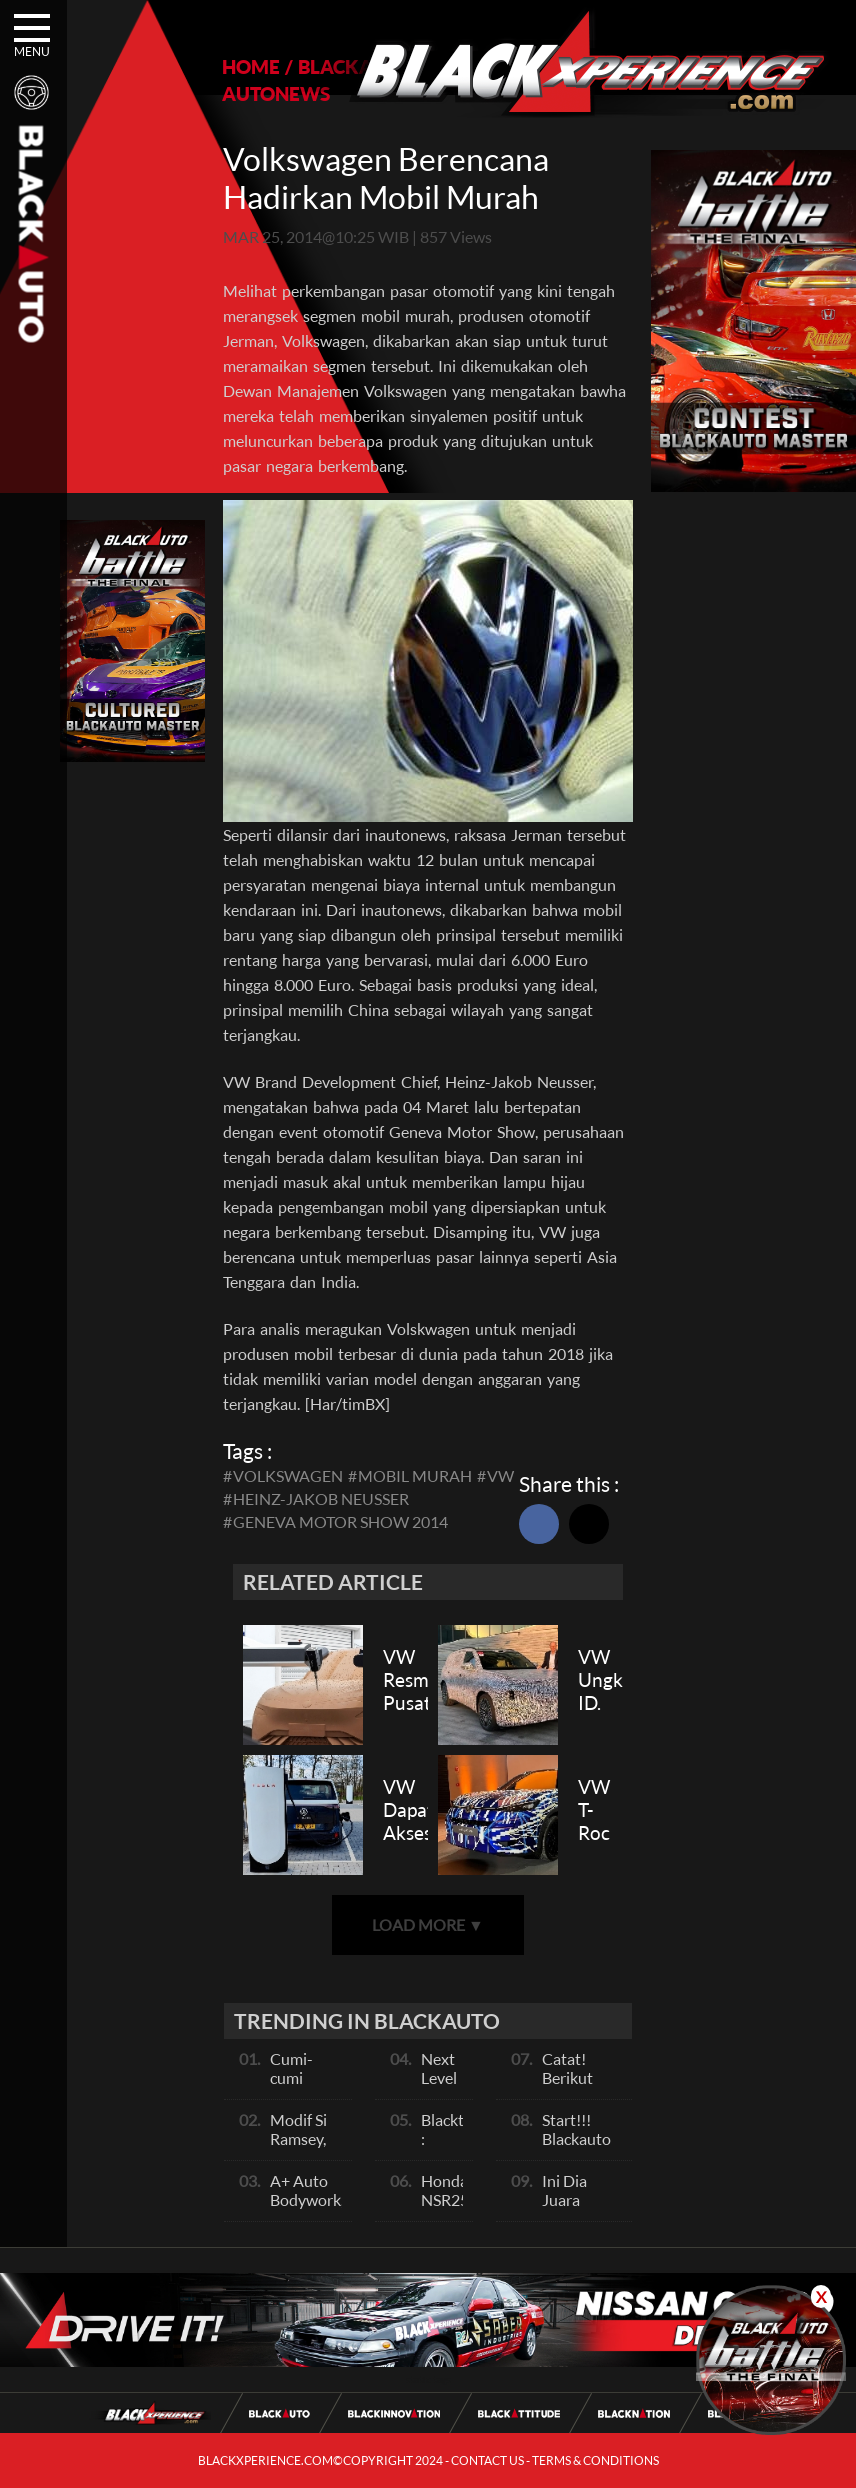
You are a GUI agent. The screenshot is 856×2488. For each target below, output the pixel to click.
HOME (251, 66)
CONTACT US (487, 2460)
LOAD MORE (428, 1924)
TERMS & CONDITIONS (595, 2460)
